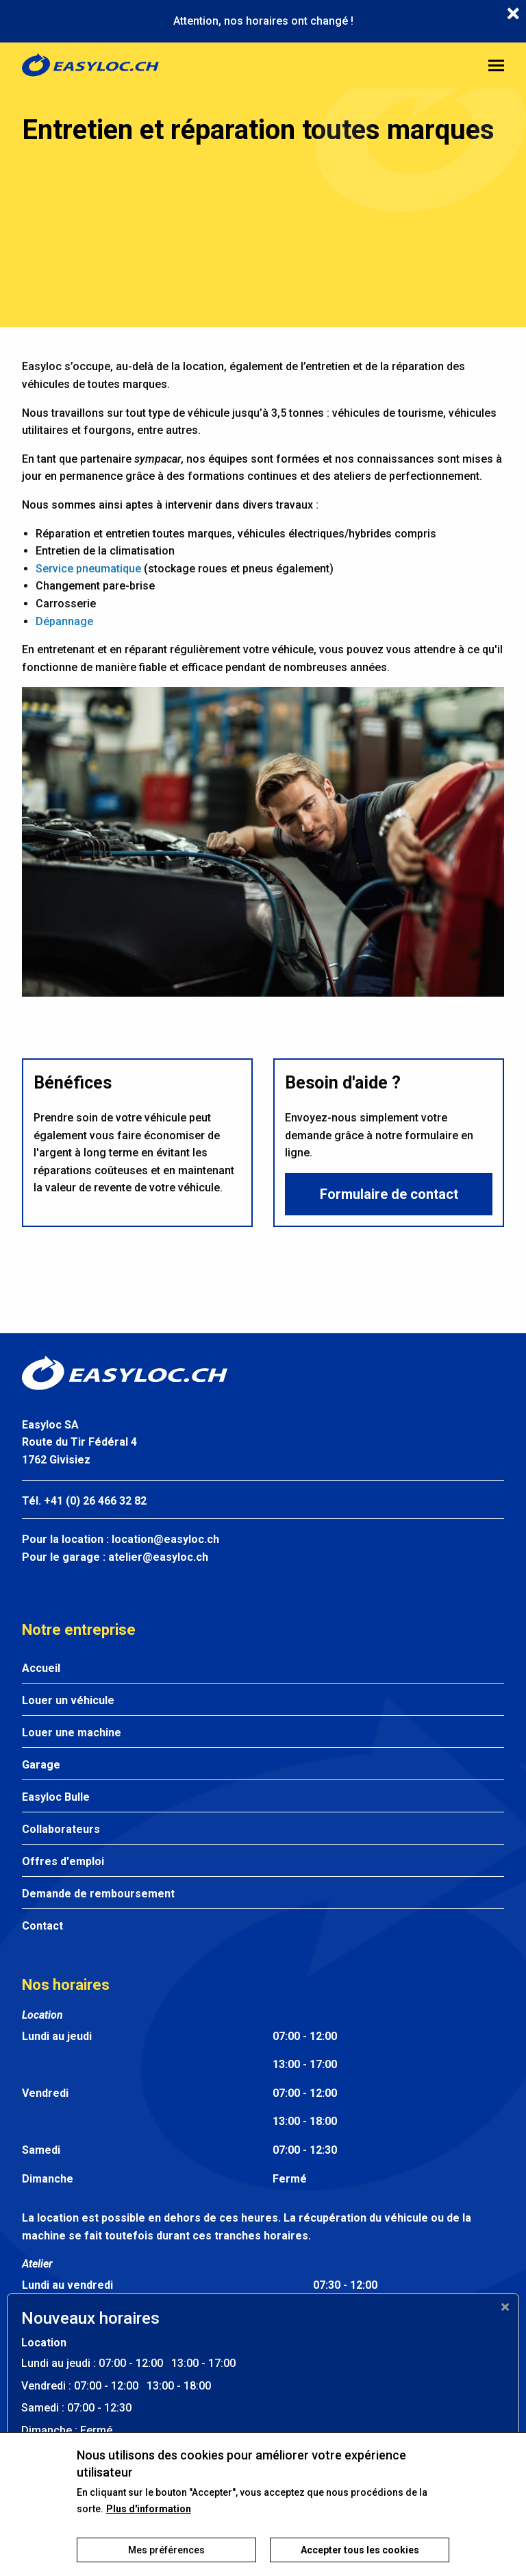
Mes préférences (166, 2560)
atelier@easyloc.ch (158, 1557)
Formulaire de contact (389, 1194)
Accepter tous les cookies (360, 2560)
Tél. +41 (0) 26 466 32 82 (84, 1500)
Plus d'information (148, 2519)
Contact (42, 1925)
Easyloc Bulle (56, 1796)
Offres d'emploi (63, 1861)
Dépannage (64, 621)
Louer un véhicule (68, 1700)
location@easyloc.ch (165, 1539)
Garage (41, 1764)
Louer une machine (71, 1732)
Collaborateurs (61, 1829)
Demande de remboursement (98, 1893)
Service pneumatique (88, 568)
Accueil (41, 1668)
